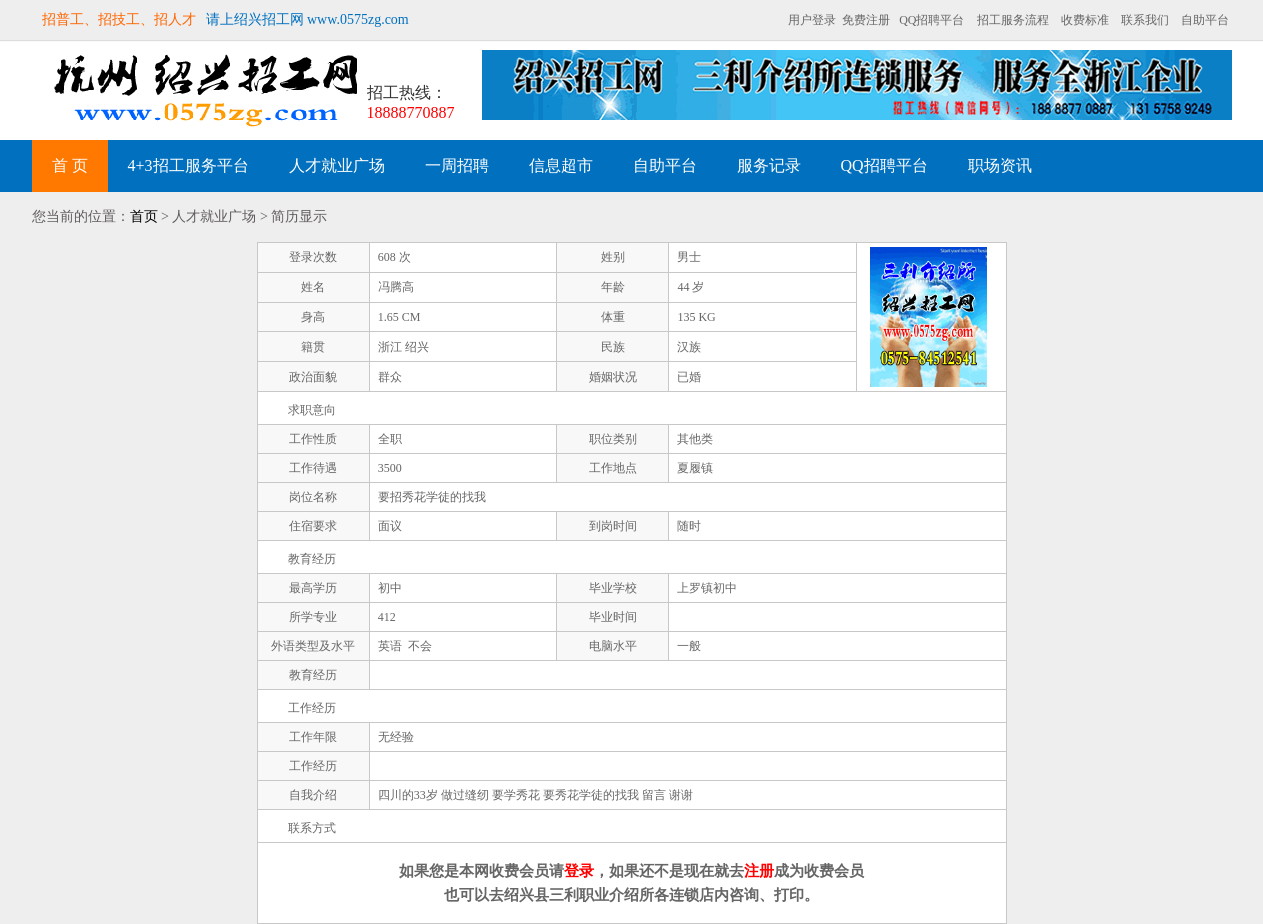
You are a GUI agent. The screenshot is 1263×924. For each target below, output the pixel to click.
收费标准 (1085, 20)
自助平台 (1205, 20)
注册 (759, 871)
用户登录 (812, 20)
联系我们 (1145, 20)
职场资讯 (1000, 165)
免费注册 (866, 20)
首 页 (70, 165)
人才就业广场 (337, 165)
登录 (579, 871)
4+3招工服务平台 (188, 165)
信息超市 (561, 165)
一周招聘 (457, 165)
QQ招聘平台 (931, 20)
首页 (144, 216)
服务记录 (769, 165)
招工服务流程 (1013, 20)
